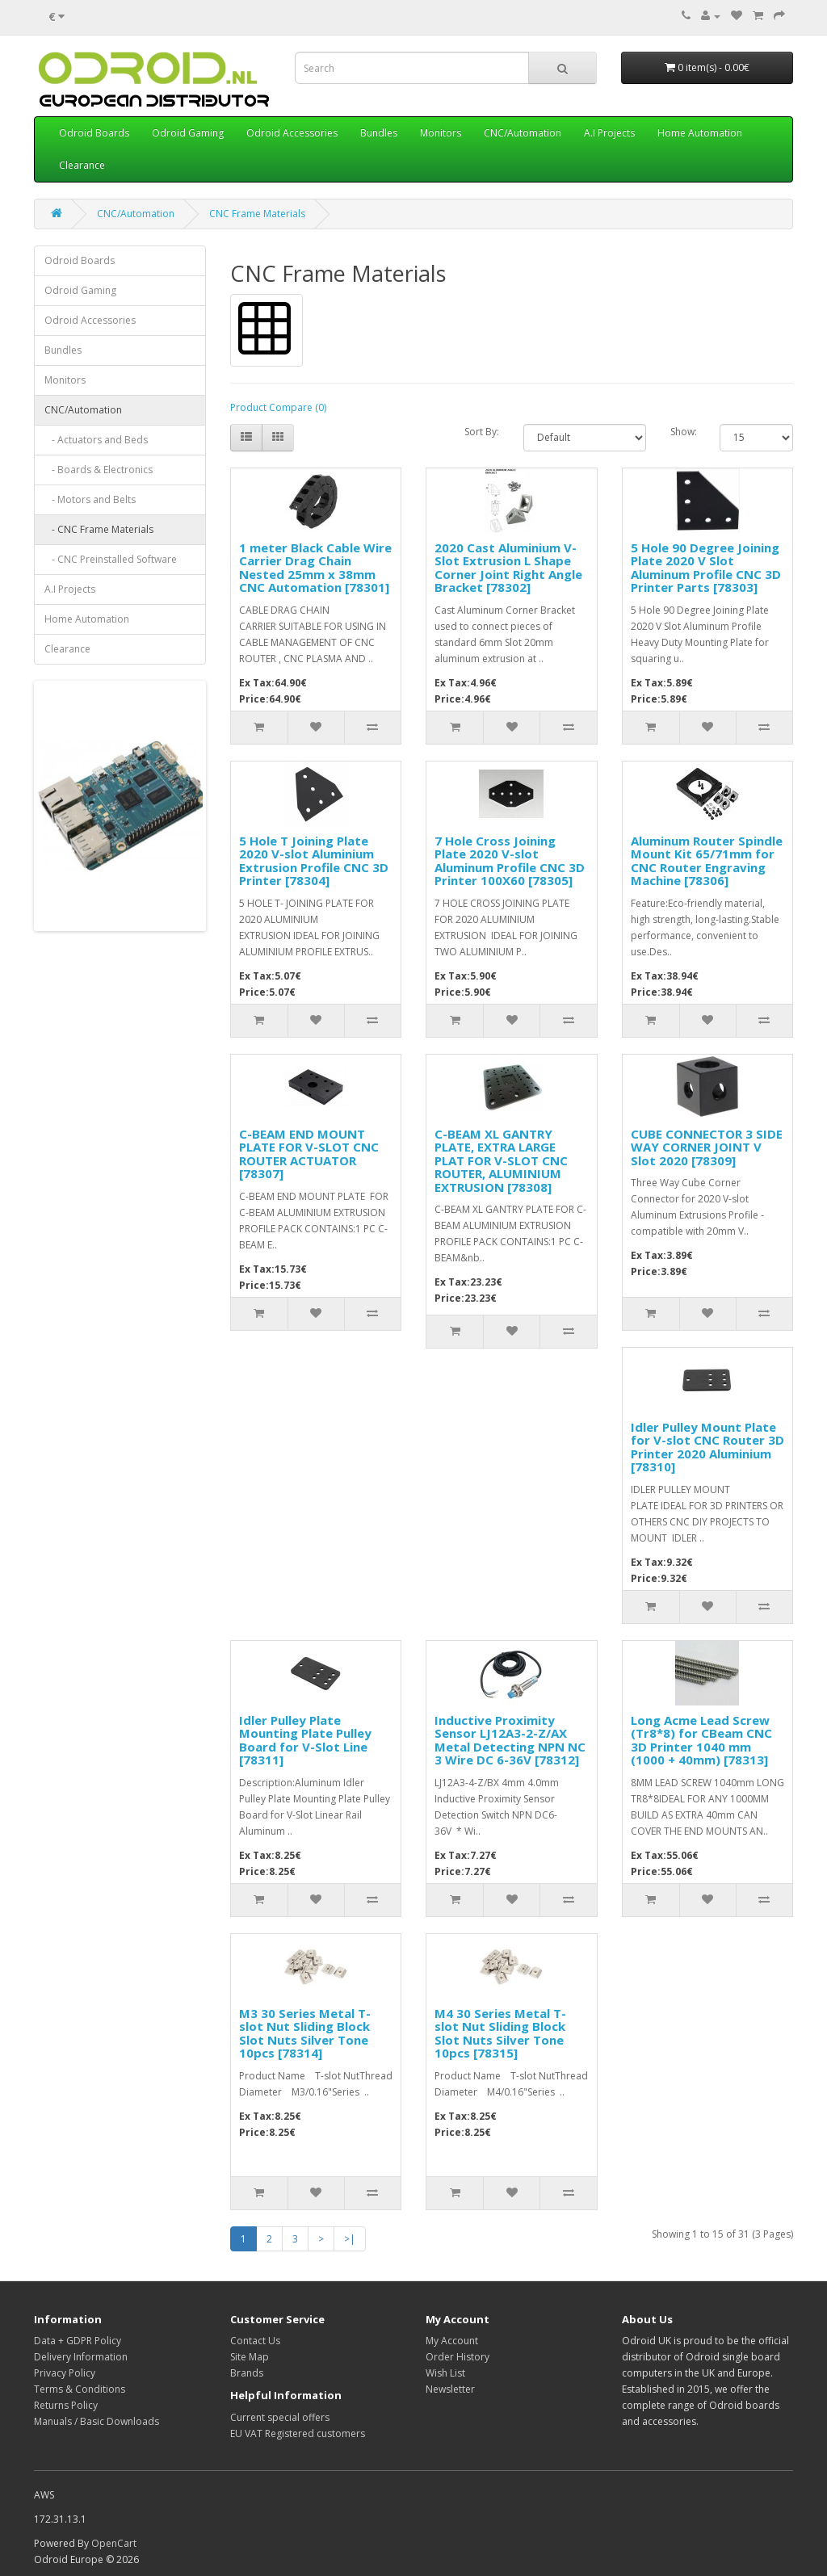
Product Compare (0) (278, 407)
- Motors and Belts (90, 499)
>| (349, 2239)
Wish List (445, 2373)
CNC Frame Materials (257, 213)
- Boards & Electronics (98, 469)
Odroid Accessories (292, 133)
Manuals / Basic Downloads (96, 2421)
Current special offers (280, 2417)
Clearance (82, 165)
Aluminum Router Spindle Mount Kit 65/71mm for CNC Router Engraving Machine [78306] (707, 861)
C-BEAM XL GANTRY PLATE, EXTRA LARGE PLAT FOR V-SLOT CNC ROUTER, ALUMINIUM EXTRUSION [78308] (501, 1160)
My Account (452, 2340)
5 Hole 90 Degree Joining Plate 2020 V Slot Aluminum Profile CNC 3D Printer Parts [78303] (706, 567)
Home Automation (699, 133)
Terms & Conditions (79, 2389)
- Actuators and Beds (96, 440)
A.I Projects (609, 133)
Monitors (440, 133)
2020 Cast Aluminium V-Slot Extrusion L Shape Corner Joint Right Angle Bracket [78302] (508, 567)
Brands (246, 2373)
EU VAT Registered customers (297, 2433)
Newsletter (450, 2389)
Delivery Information (81, 2357)
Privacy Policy (64, 2373)
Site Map (249, 2357)
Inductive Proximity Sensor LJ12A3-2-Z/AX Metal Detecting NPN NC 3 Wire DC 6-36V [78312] (510, 1740)
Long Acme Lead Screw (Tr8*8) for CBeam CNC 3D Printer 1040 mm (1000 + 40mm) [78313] (701, 1740)
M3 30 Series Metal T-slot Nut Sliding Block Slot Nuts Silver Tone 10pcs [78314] (305, 2033)
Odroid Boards (94, 133)
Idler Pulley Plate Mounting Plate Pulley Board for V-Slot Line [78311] (305, 1740)
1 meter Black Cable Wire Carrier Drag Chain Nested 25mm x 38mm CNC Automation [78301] (315, 567)
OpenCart (113, 2543)
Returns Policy (66, 2405)
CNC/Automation (522, 133)
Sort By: (481, 431)
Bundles (378, 133)
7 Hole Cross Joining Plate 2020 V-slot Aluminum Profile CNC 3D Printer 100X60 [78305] (509, 861)
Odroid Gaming (188, 133)
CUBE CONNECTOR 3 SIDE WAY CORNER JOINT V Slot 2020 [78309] (707, 1147)
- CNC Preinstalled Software (110, 559)
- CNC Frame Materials (98, 529)
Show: (682, 431)
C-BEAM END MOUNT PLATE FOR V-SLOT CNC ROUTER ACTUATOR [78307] (309, 1154)
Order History (457, 2357)
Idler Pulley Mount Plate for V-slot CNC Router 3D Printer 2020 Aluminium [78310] (707, 1447)
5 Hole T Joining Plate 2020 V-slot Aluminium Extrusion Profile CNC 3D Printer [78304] (313, 861)
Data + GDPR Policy (77, 2340)
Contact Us (255, 2340)
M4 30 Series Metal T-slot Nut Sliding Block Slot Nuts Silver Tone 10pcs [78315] (500, 2033)
